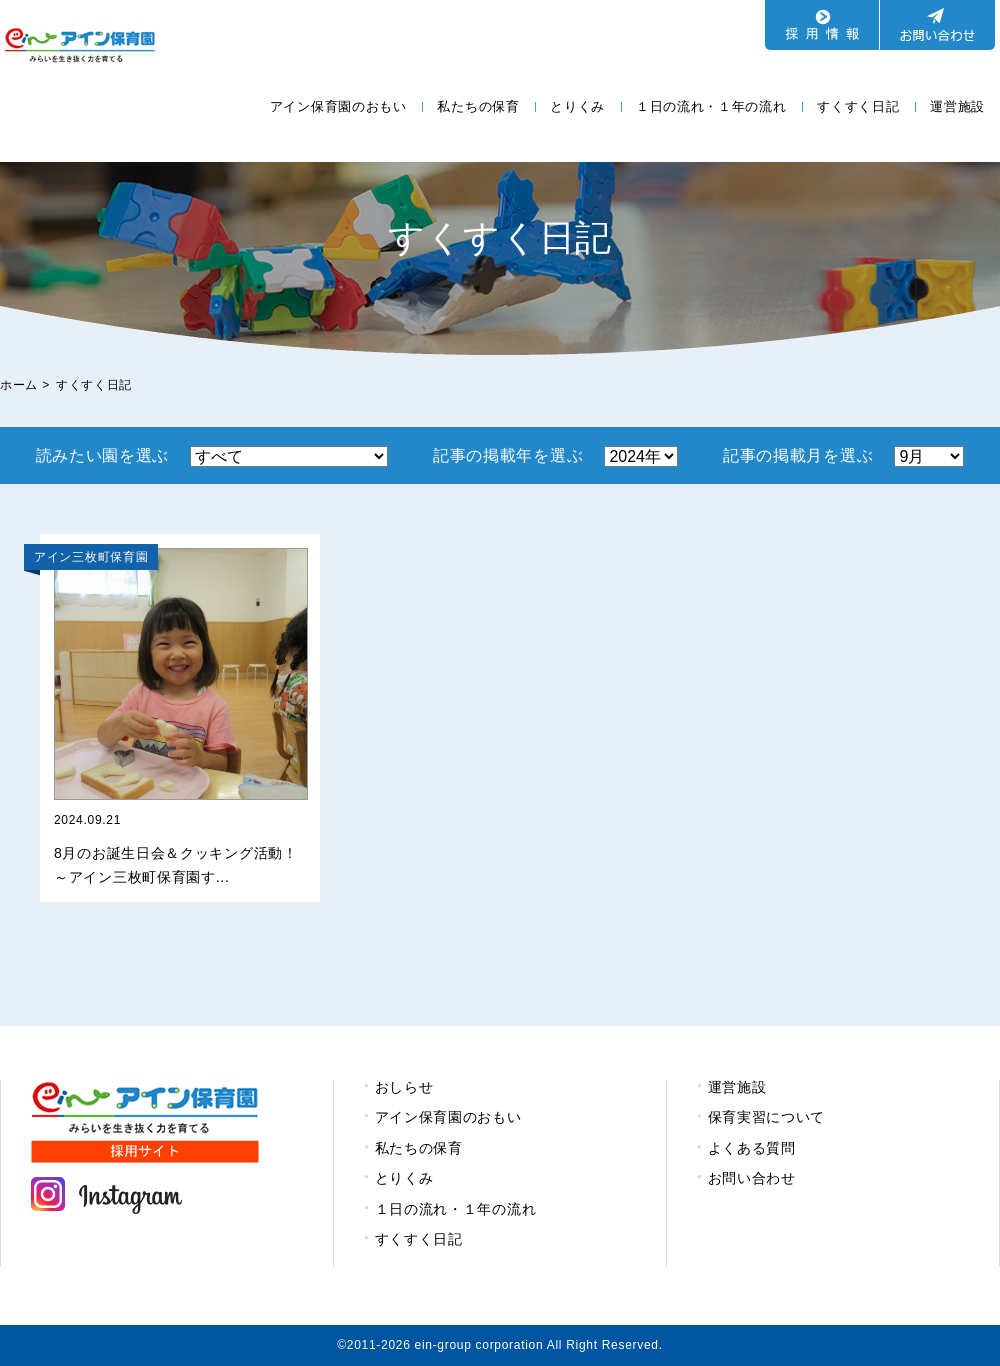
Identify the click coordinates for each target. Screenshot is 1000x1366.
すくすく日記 (858, 106)
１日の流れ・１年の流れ (711, 106)
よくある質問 (752, 1148)
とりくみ (577, 106)
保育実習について (767, 1117)
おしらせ (404, 1087)
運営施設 (957, 106)
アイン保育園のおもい (338, 106)
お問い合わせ (752, 1178)
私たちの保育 (478, 106)
